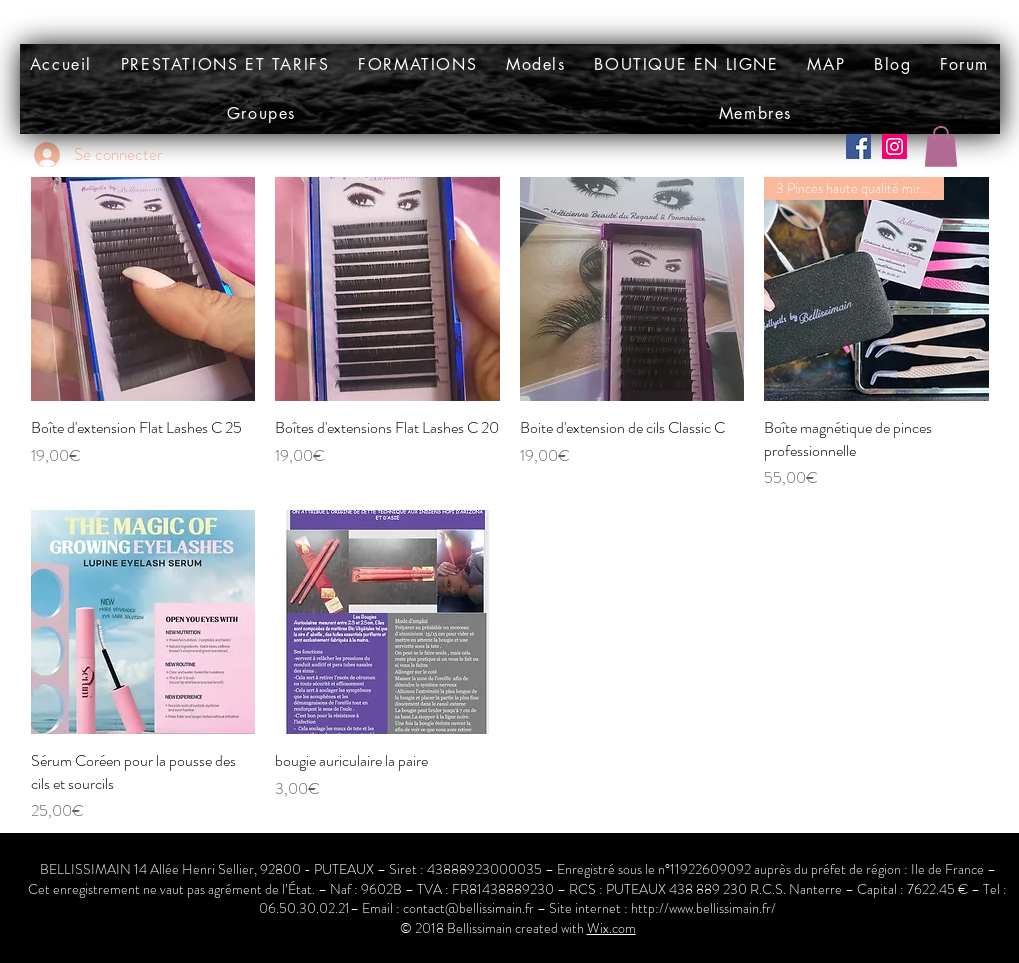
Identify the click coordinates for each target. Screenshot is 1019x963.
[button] (536, 64)
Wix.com (611, 928)
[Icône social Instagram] (894, 146)
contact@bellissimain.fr (468, 908)
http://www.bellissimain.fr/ (703, 908)
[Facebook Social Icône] (858, 146)
